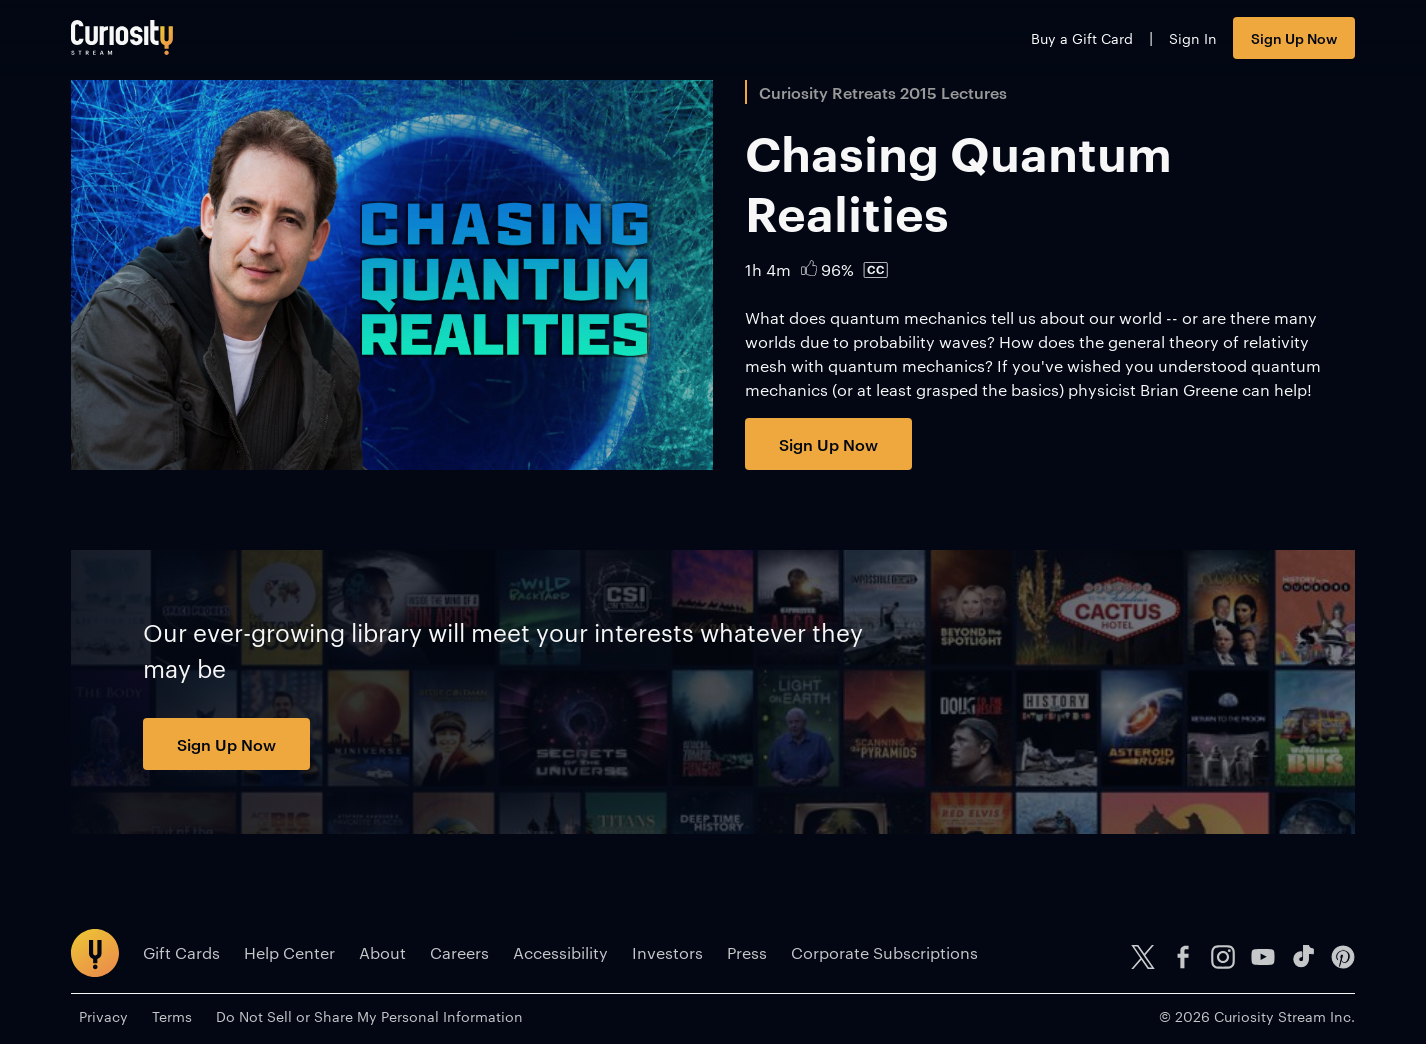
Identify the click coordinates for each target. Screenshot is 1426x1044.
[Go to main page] (122, 37)
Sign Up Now (1294, 37)
